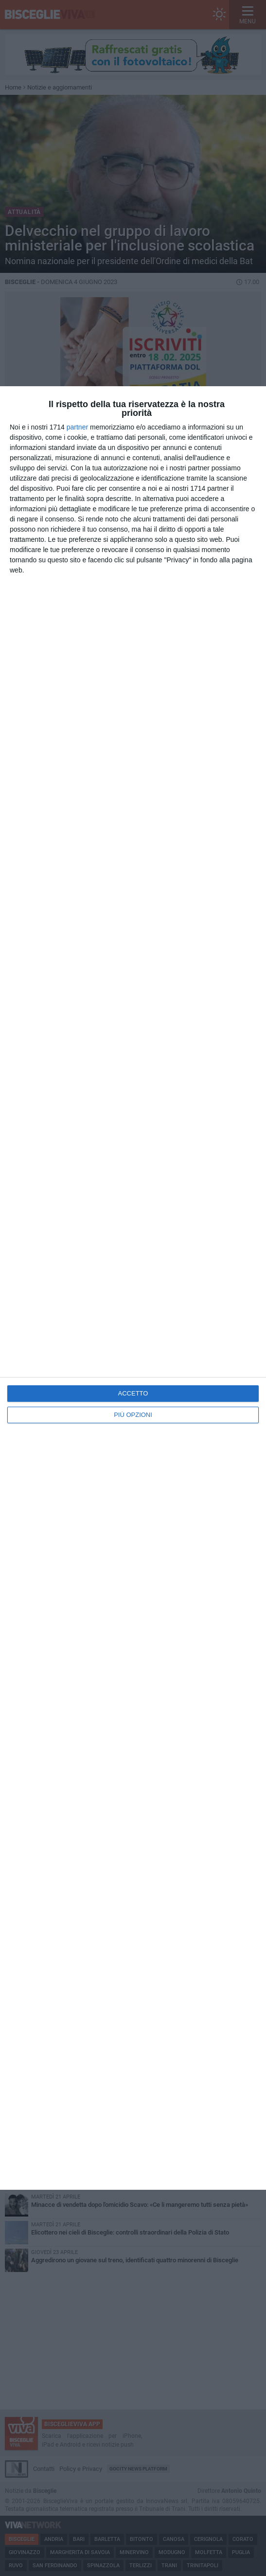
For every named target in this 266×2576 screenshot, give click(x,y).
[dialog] (133, 1287)
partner (77, 427)
